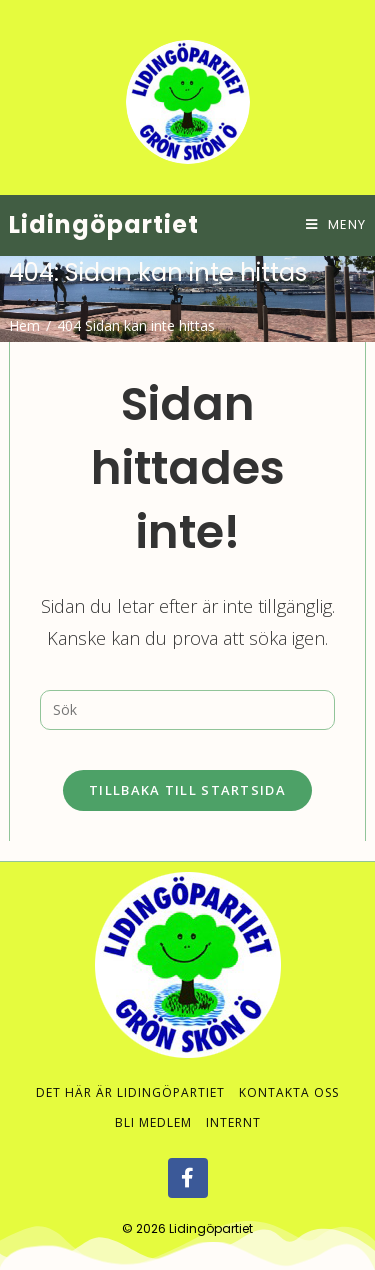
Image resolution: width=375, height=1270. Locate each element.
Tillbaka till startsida (187, 790)
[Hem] (24, 325)
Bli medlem (153, 1102)
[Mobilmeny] (336, 224)
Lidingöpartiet (104, 224)
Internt (233, 1102)
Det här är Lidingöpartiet (130, 1072)
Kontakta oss (289, 1072)
